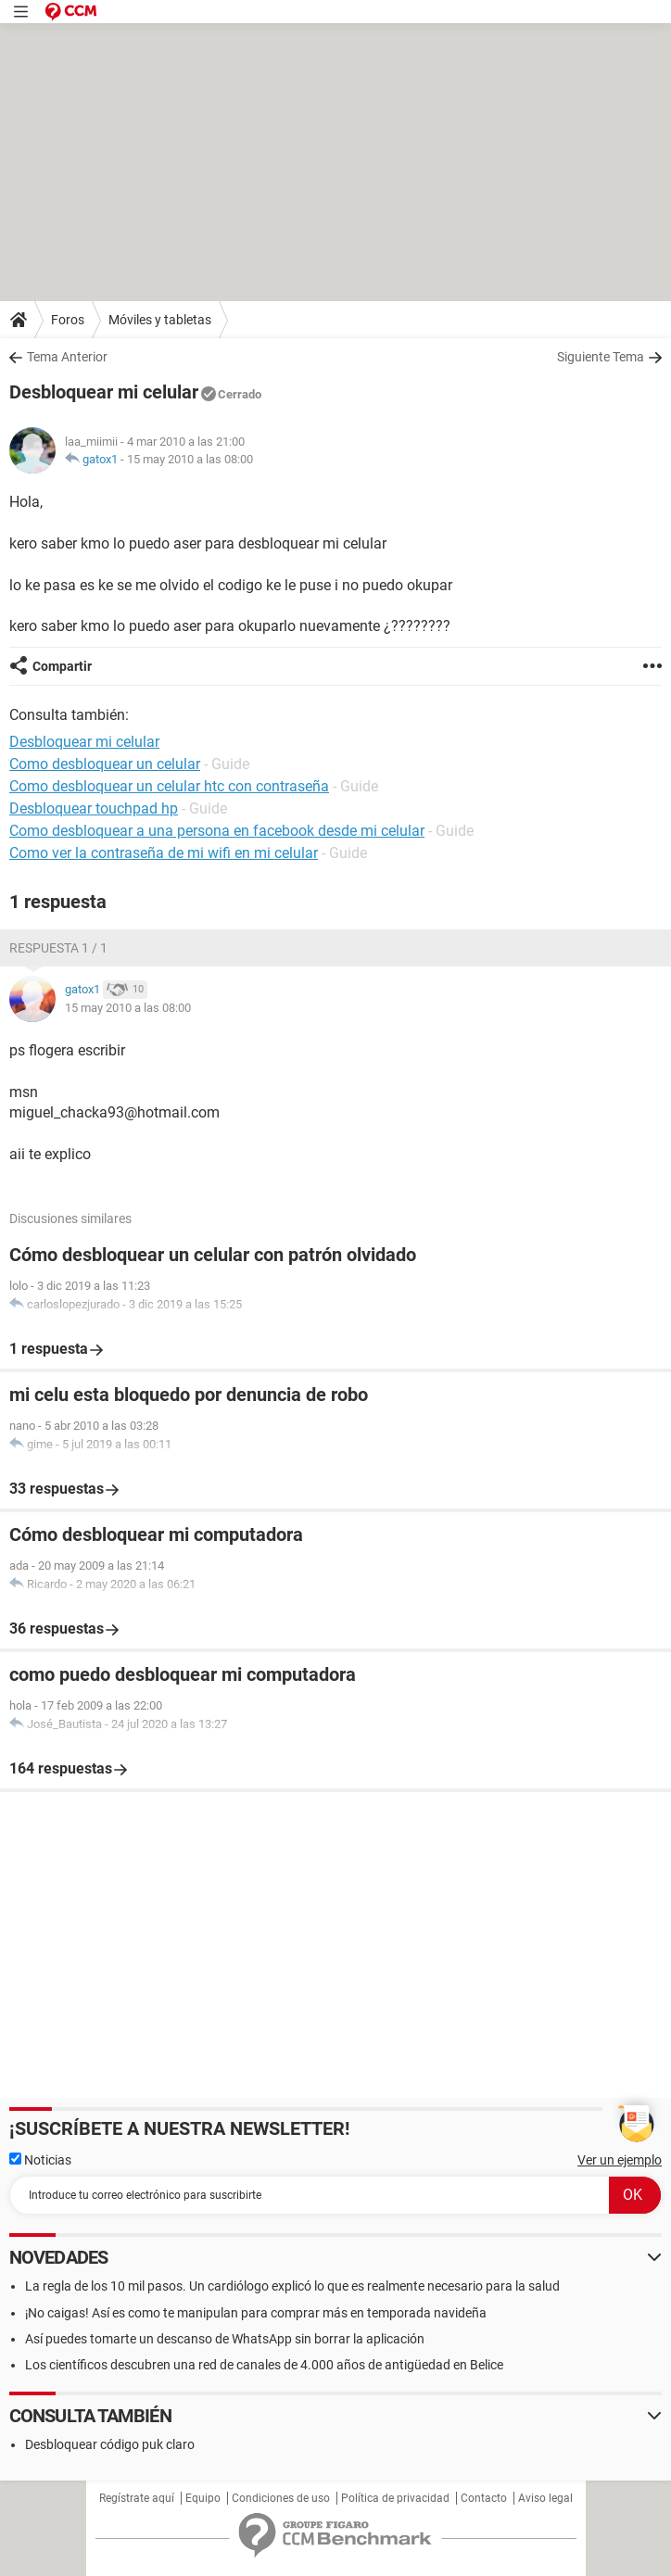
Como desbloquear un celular (104, 764)
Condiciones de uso (281, 2498)
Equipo (203, 2498)
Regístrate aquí (136, 2498)
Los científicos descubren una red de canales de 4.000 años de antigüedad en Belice (264, 2364)
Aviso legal (545, 2498)
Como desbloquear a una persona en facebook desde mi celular (216, 831)
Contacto (484, 2498)
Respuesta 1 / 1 (58, 948)
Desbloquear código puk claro (110, 2444)
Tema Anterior (67, 356)
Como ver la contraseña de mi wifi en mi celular (163, 853)
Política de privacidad (395, 2498)
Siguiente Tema (600, 356)
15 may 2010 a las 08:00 (190, 459)
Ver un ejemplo (619, 2160)
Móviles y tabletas (159, 319)
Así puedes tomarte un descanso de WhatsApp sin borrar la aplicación (224, 2338)
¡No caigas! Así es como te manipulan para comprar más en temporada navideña (256, 2312)
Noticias (40, 2160)
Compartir (62, 666)
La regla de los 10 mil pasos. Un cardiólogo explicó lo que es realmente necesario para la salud (292, 2286)
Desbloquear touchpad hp (93, 808)
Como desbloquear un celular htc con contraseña (169, 786)
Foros (67, 319)
